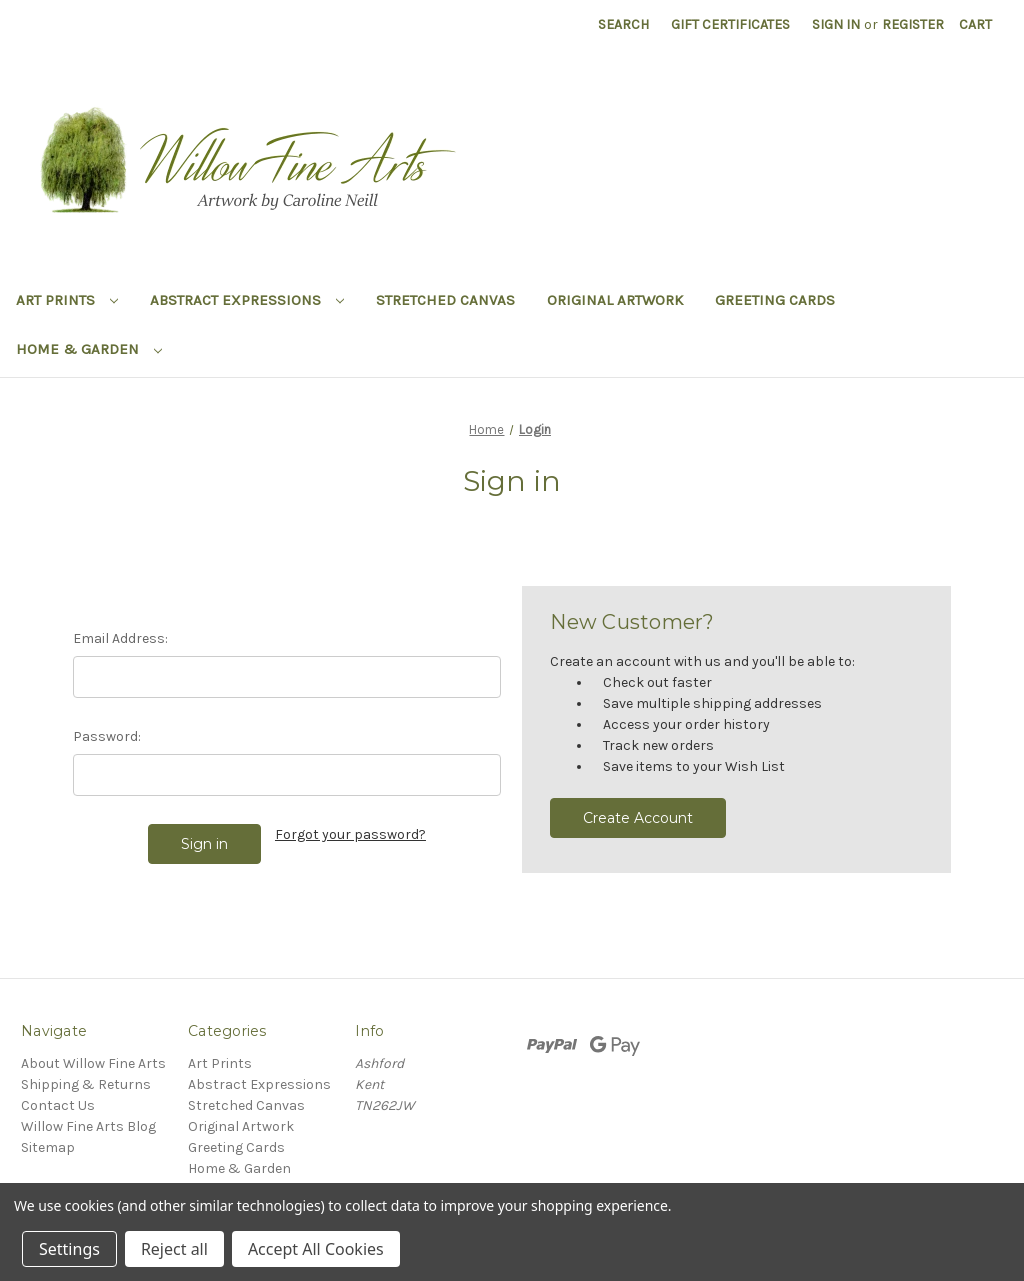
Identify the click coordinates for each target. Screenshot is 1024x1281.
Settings (69, 1249)
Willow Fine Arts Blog (88, 1126)
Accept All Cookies (316, 1249)
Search (623, 24)
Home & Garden (89, 349)
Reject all (174, 1249)
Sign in (836, 24)
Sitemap (48, 1147)
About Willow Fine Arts (93, 1063)
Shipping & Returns (86, 1084)
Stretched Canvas (445, 300)
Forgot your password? (350, 834)
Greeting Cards (775, 300)
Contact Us (58, 1105)
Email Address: (120, 638)
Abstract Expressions (247, 300)
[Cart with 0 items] (975, 24)
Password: (107, 736)
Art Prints (67, 300)
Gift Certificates (730, 24)
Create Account (638, 818)
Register (913, 24)
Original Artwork (615, 300)
